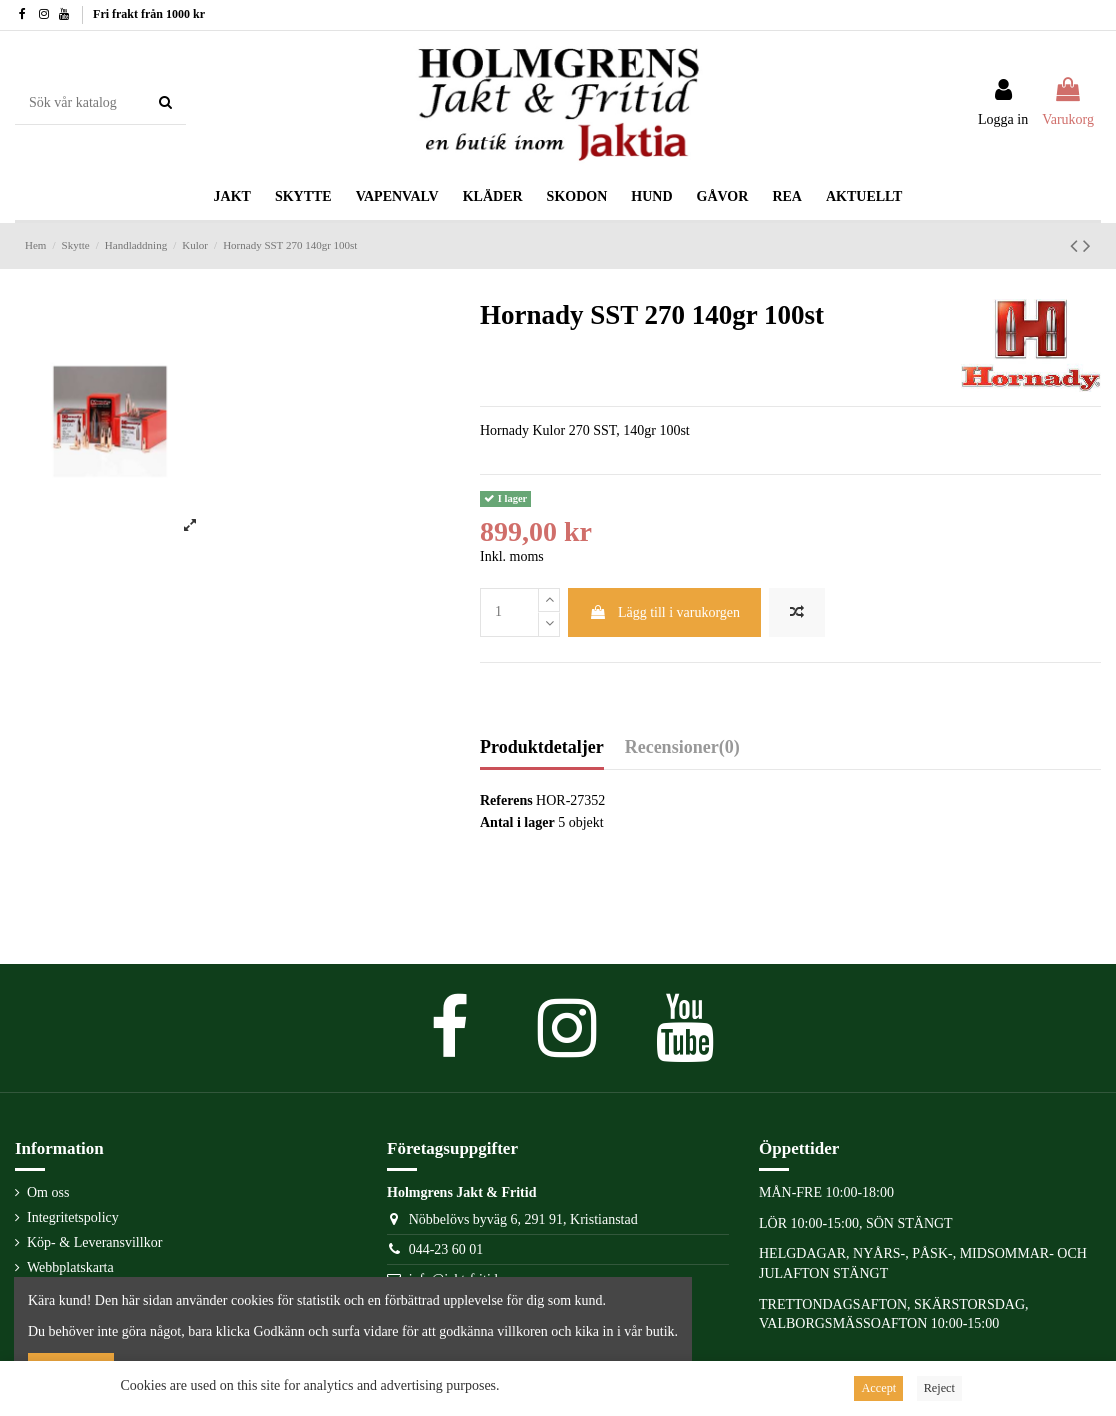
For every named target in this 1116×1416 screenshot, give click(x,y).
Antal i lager (517, 822)
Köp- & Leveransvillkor (94, 1242)
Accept (878, 1388)
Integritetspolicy (73, 1217)
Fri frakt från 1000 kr (149, 14)
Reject (939, 1388)
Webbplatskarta (70, 1267)
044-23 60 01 (446, 1249)
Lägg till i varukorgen (664, 612)
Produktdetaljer (542, 747)
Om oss (48, 1192)
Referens (506, 800)
